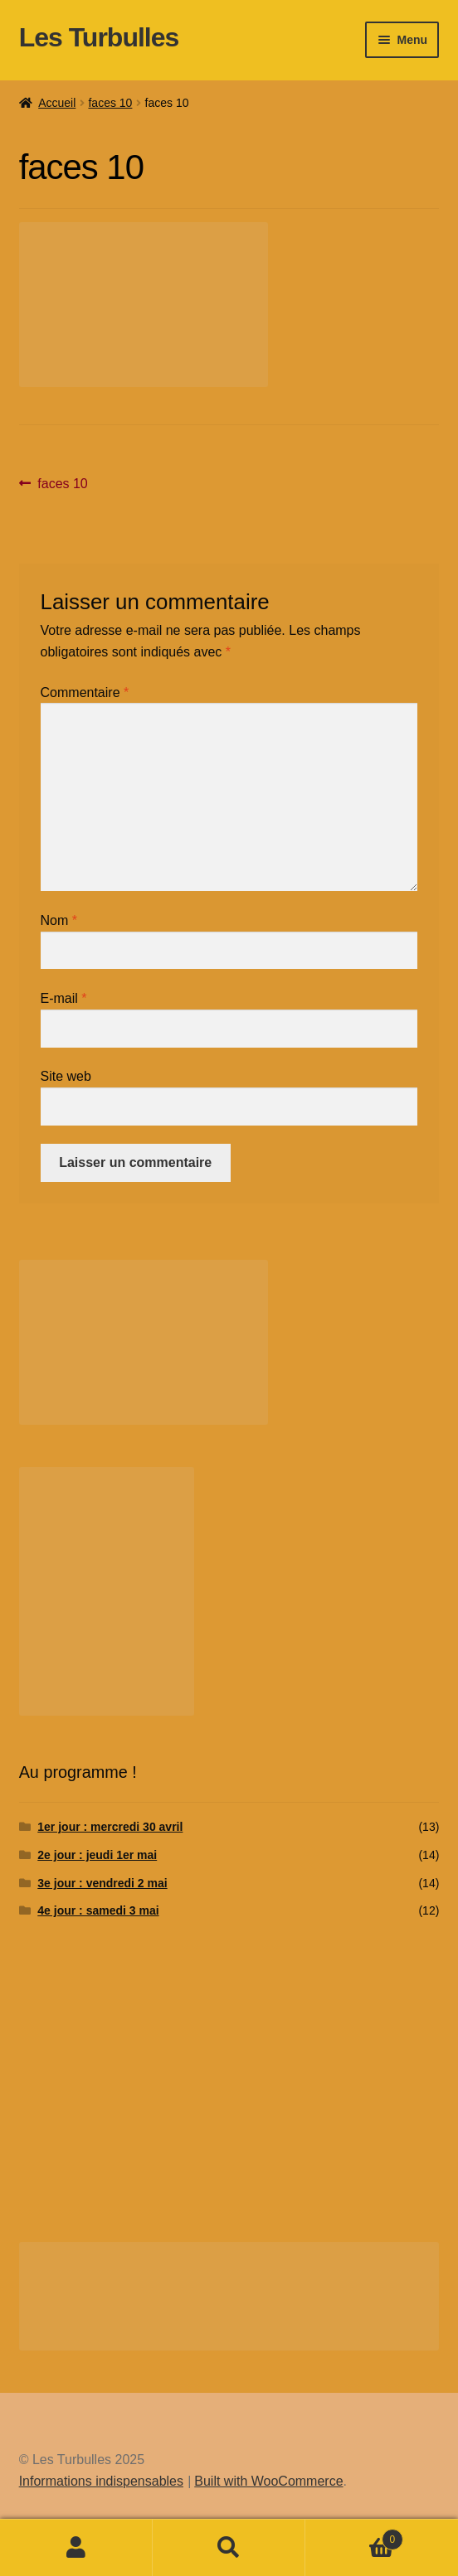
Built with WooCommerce (268, 2481)
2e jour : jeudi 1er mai (97, 1855)
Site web (66, 1076)
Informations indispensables (101, 2481)
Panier (354, 2536)
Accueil (57, 102)
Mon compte (76, 2548)
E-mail (64, 998)
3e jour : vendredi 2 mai (102, 1883)
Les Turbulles (99, 37)
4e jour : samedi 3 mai (97, 1910)
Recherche (229, 2548)
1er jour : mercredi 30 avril (110, 1826)
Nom (59, 920)
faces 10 (110, 102)
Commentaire (85, 692)
